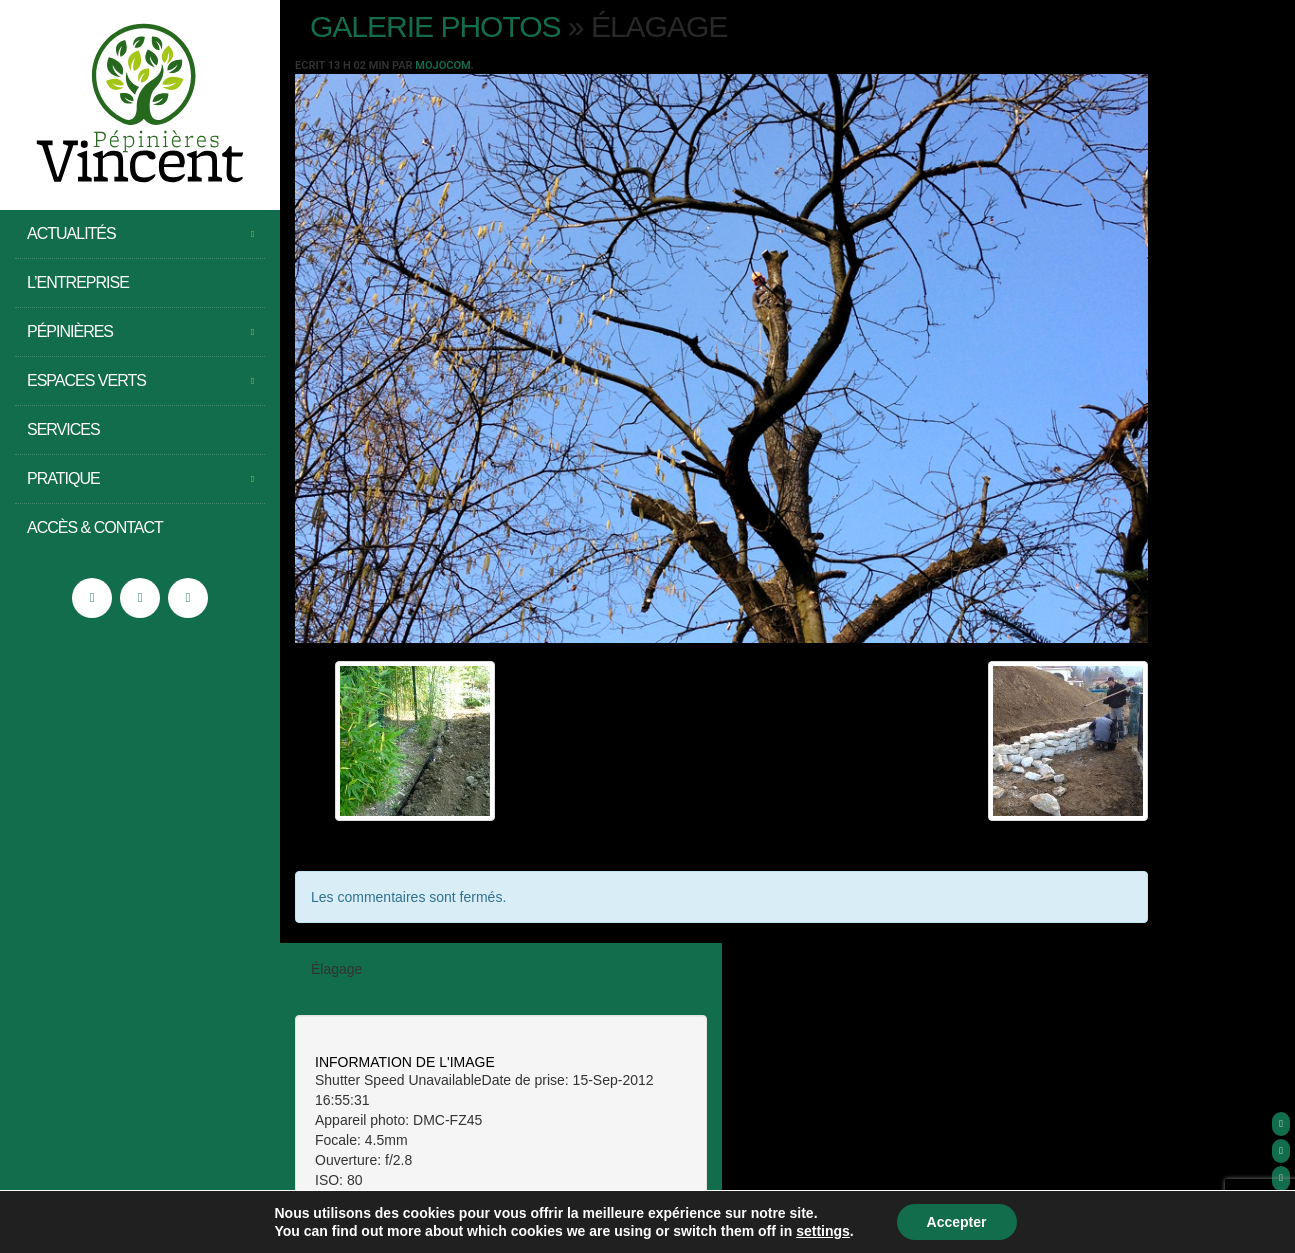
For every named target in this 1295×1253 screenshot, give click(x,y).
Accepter (957, 1222)
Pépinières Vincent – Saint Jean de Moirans (140, 105)
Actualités (140, 234)
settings (823, 1231)
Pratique (140, 479)
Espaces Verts (140, 381)
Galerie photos (435, 26)
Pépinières (140, 332)
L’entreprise (78, 282)
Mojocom (442, 65)
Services (63, 429)
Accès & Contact (95, 527)
